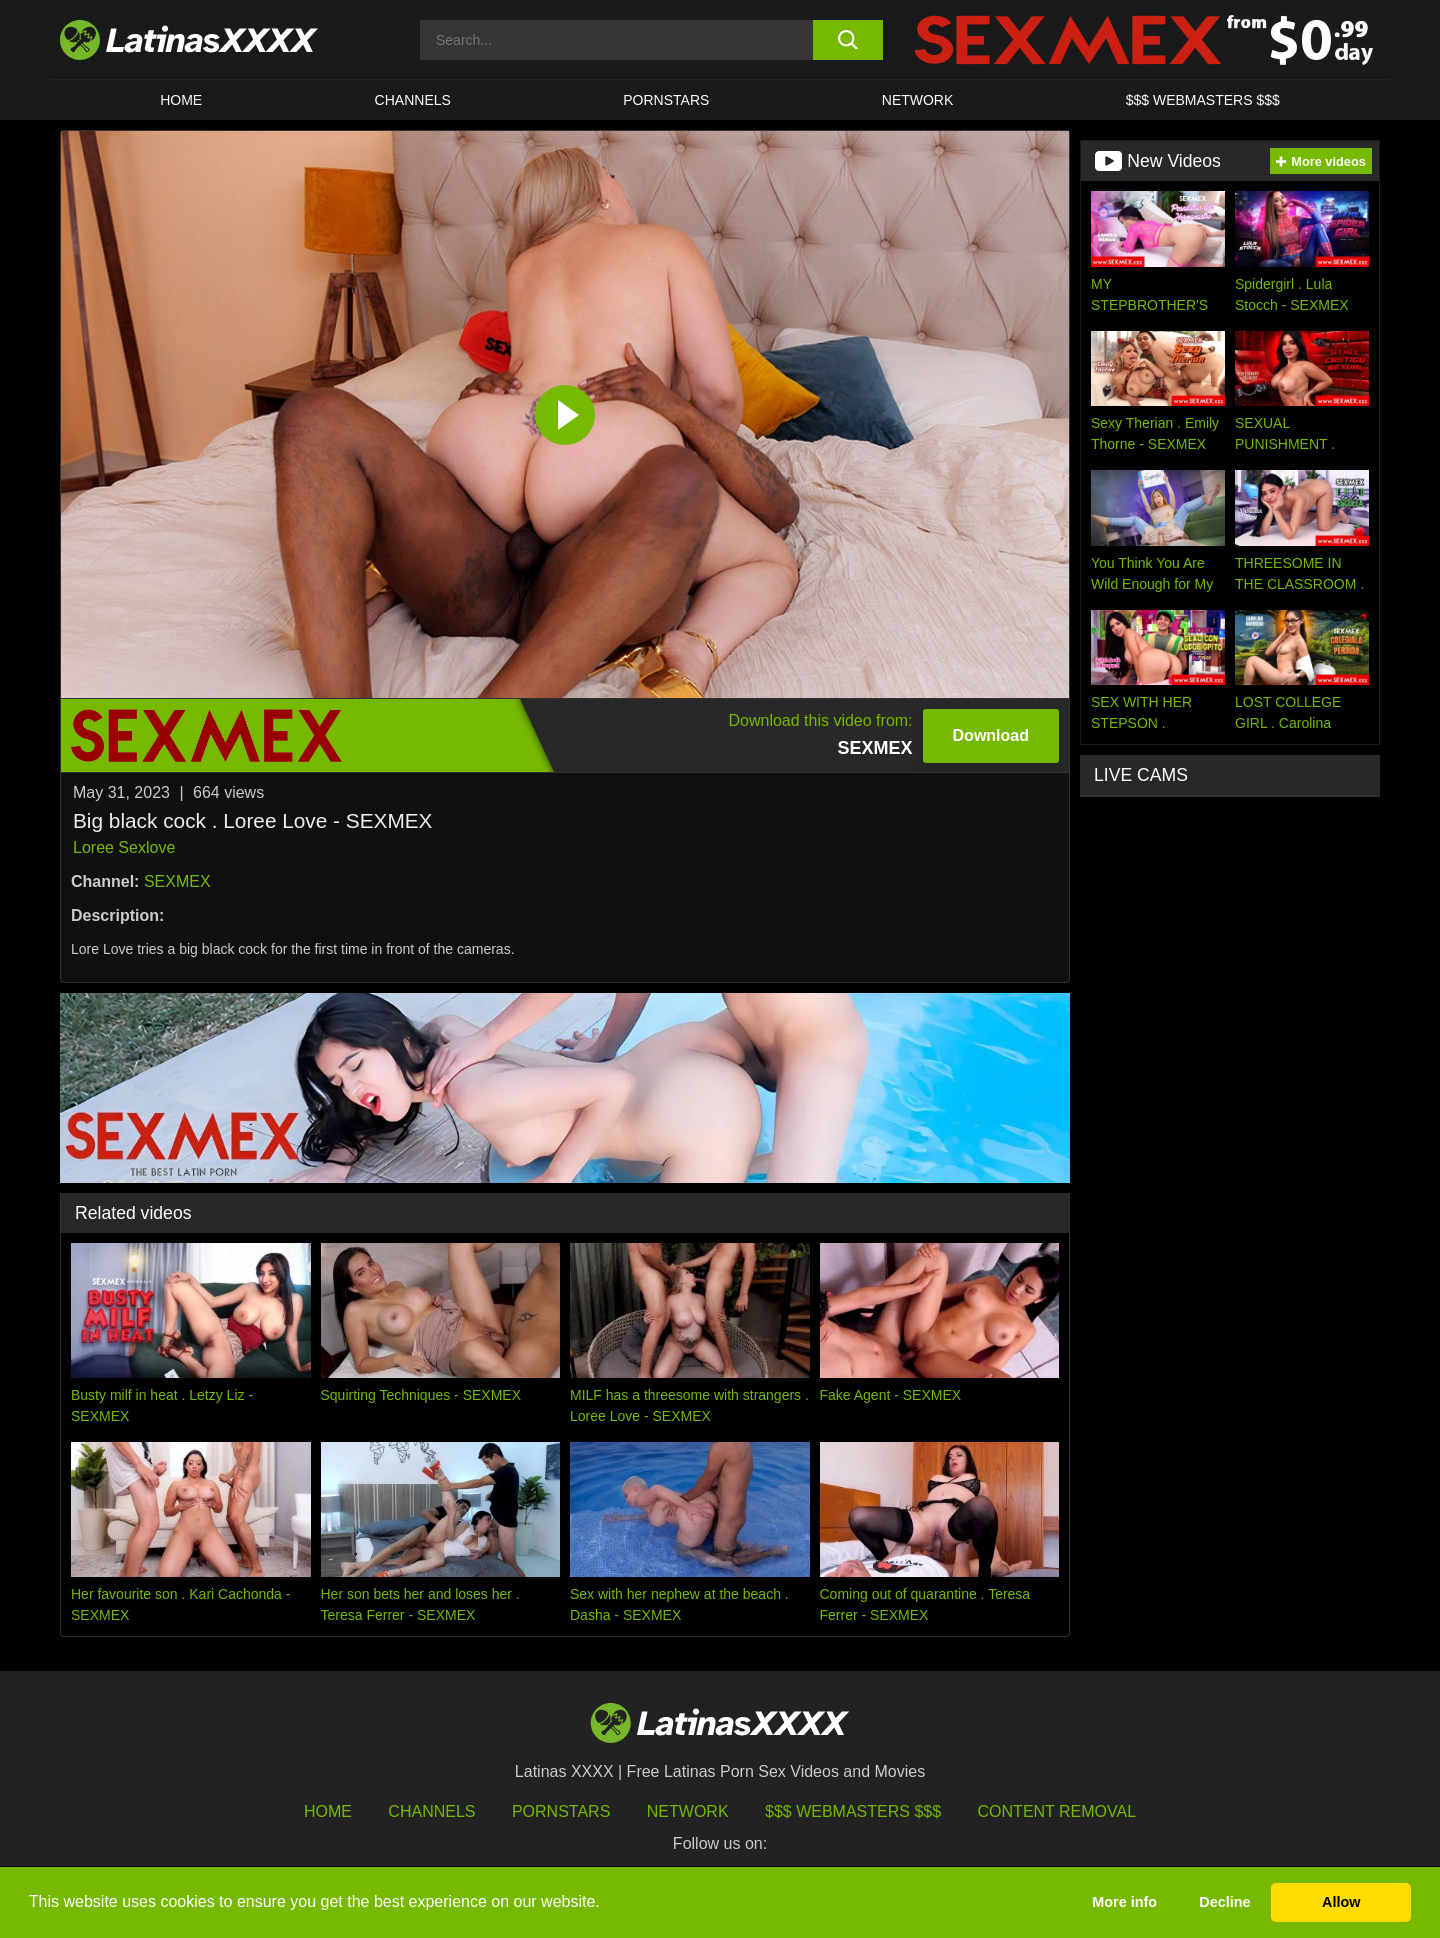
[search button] (847, 40)
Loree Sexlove (124, 847)
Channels (431, 1811)
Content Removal (1057, 1811)
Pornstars (666, 100)
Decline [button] (1224, 1902)
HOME (181, 100)
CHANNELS (413, 100)
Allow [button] (1341, 1902)
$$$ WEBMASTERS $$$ (1203, 100)
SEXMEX (177, 881)
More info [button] (1124, 1902)
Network (918, 100)
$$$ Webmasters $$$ (853, 1811)
